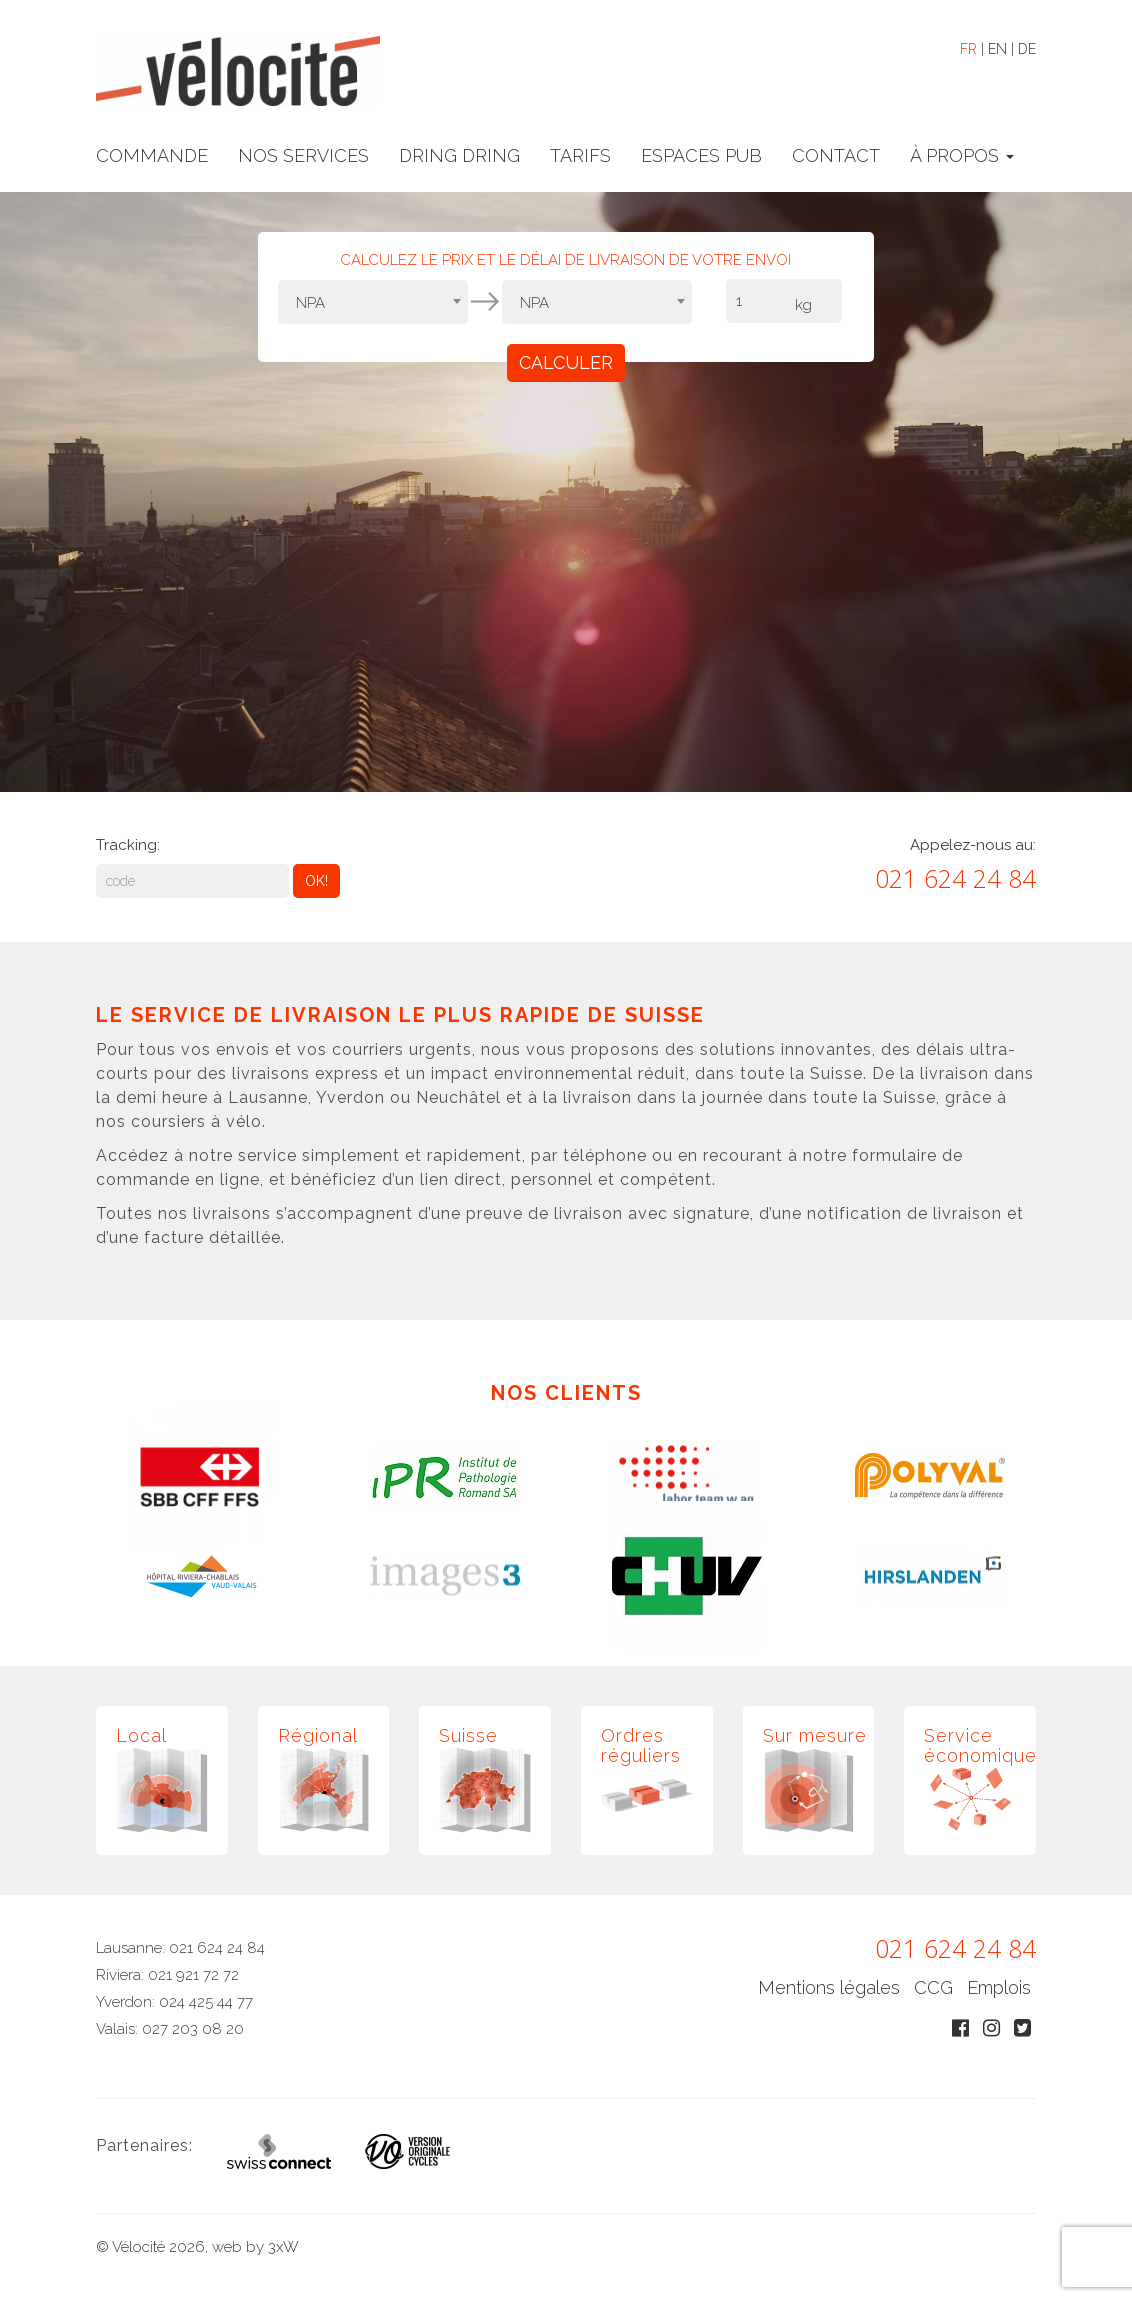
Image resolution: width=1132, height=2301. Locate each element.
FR (968, 49)
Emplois (999, 1987)
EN (997, 49)
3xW (283, 2247)
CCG (933, 1987)
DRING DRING (459, 155)
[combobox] (373, 302)
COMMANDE (152, 155)
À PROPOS (962, 155)
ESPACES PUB (701, 155)
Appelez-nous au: (973, 845)
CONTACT (836, 155)
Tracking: (128, 845)
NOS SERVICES (303, 155)
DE (1027, 49)
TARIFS (580, 155)
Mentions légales (829, 1987)
